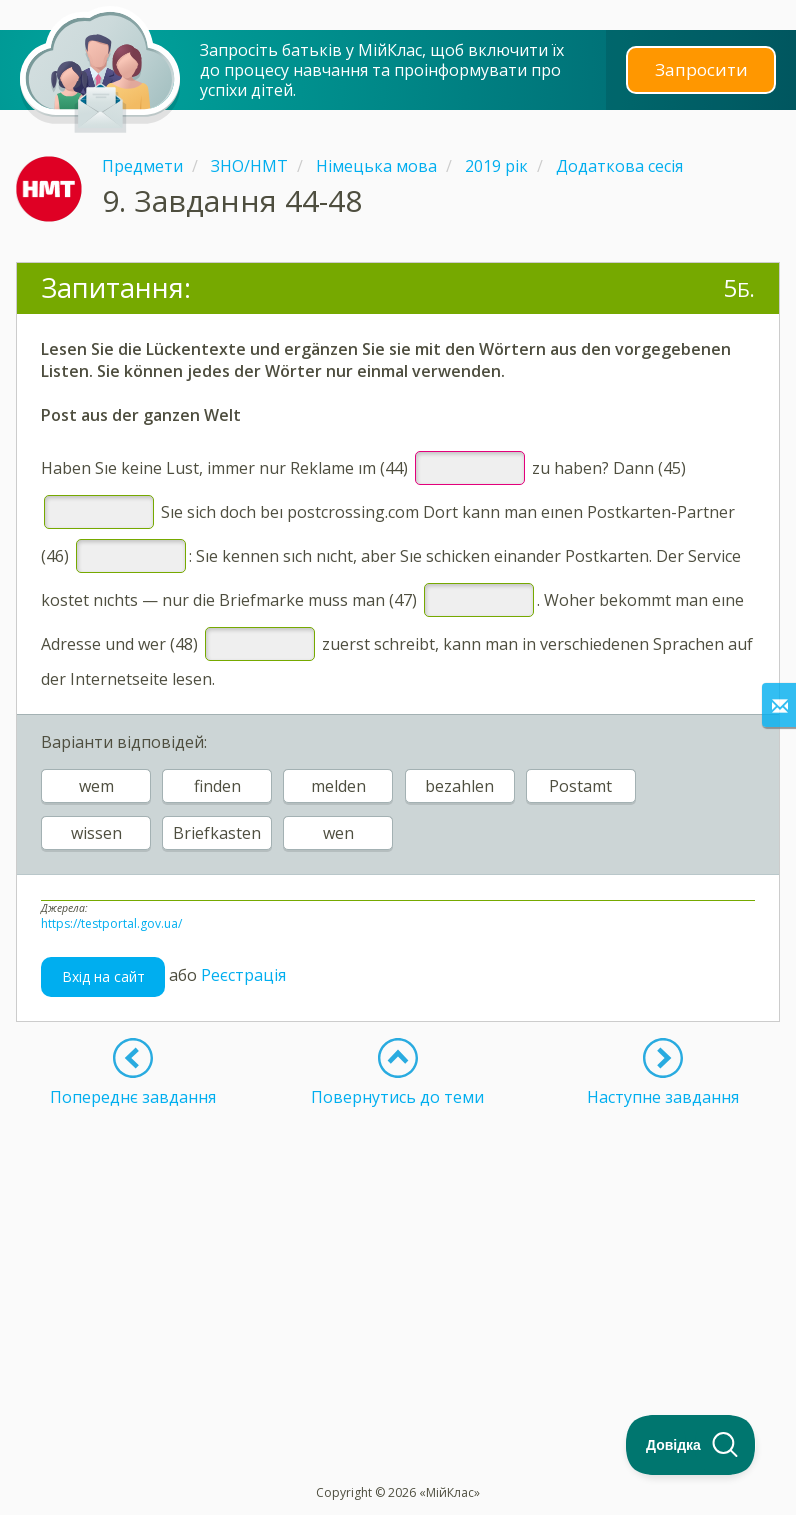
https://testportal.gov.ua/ (111, 923)
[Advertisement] (398, 1247)
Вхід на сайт (103, 976)
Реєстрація (243, 975)
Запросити (701, 69)
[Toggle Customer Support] (691, 1445)
